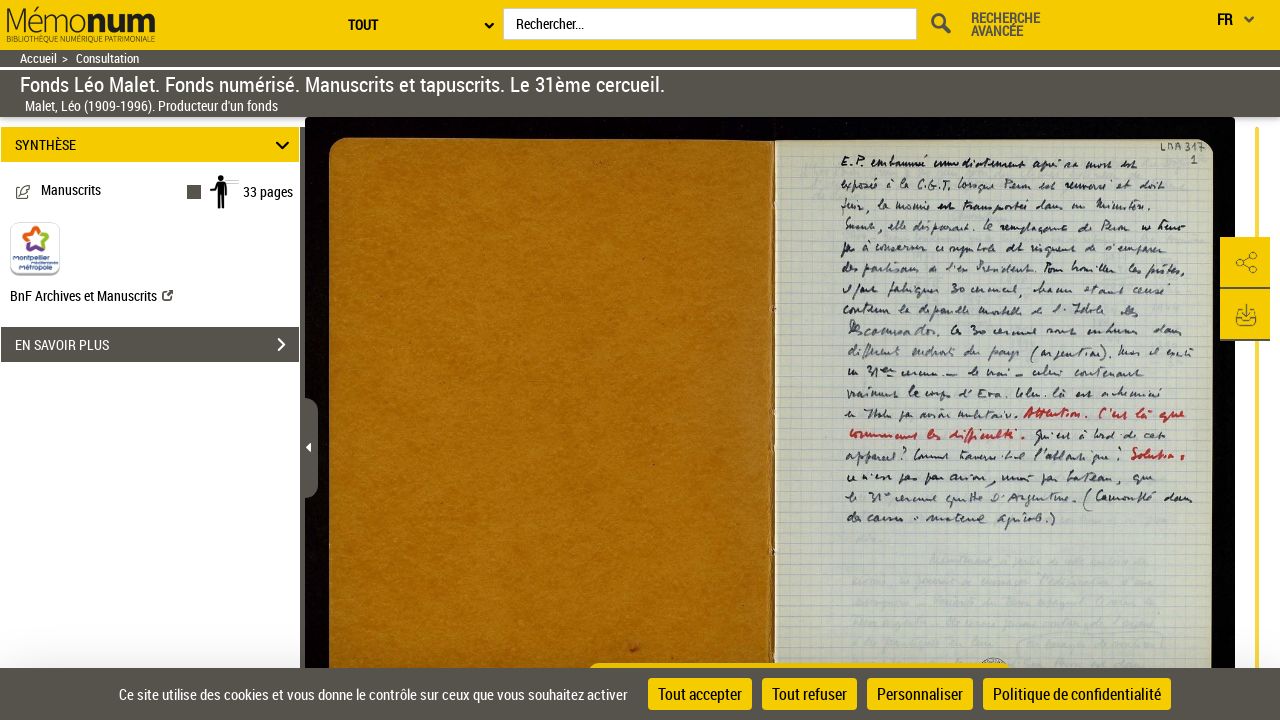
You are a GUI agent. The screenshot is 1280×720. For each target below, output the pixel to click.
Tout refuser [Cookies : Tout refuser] (809, 694)
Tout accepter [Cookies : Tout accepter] (700, 694)
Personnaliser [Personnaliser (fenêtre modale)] (920, 694)
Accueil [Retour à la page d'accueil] (38, 58)
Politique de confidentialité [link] (1077, 694)
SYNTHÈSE (155, 144)
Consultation (107, 58)
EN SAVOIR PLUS (157, 345)
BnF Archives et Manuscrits (91, 295)
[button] (1245, 263)
